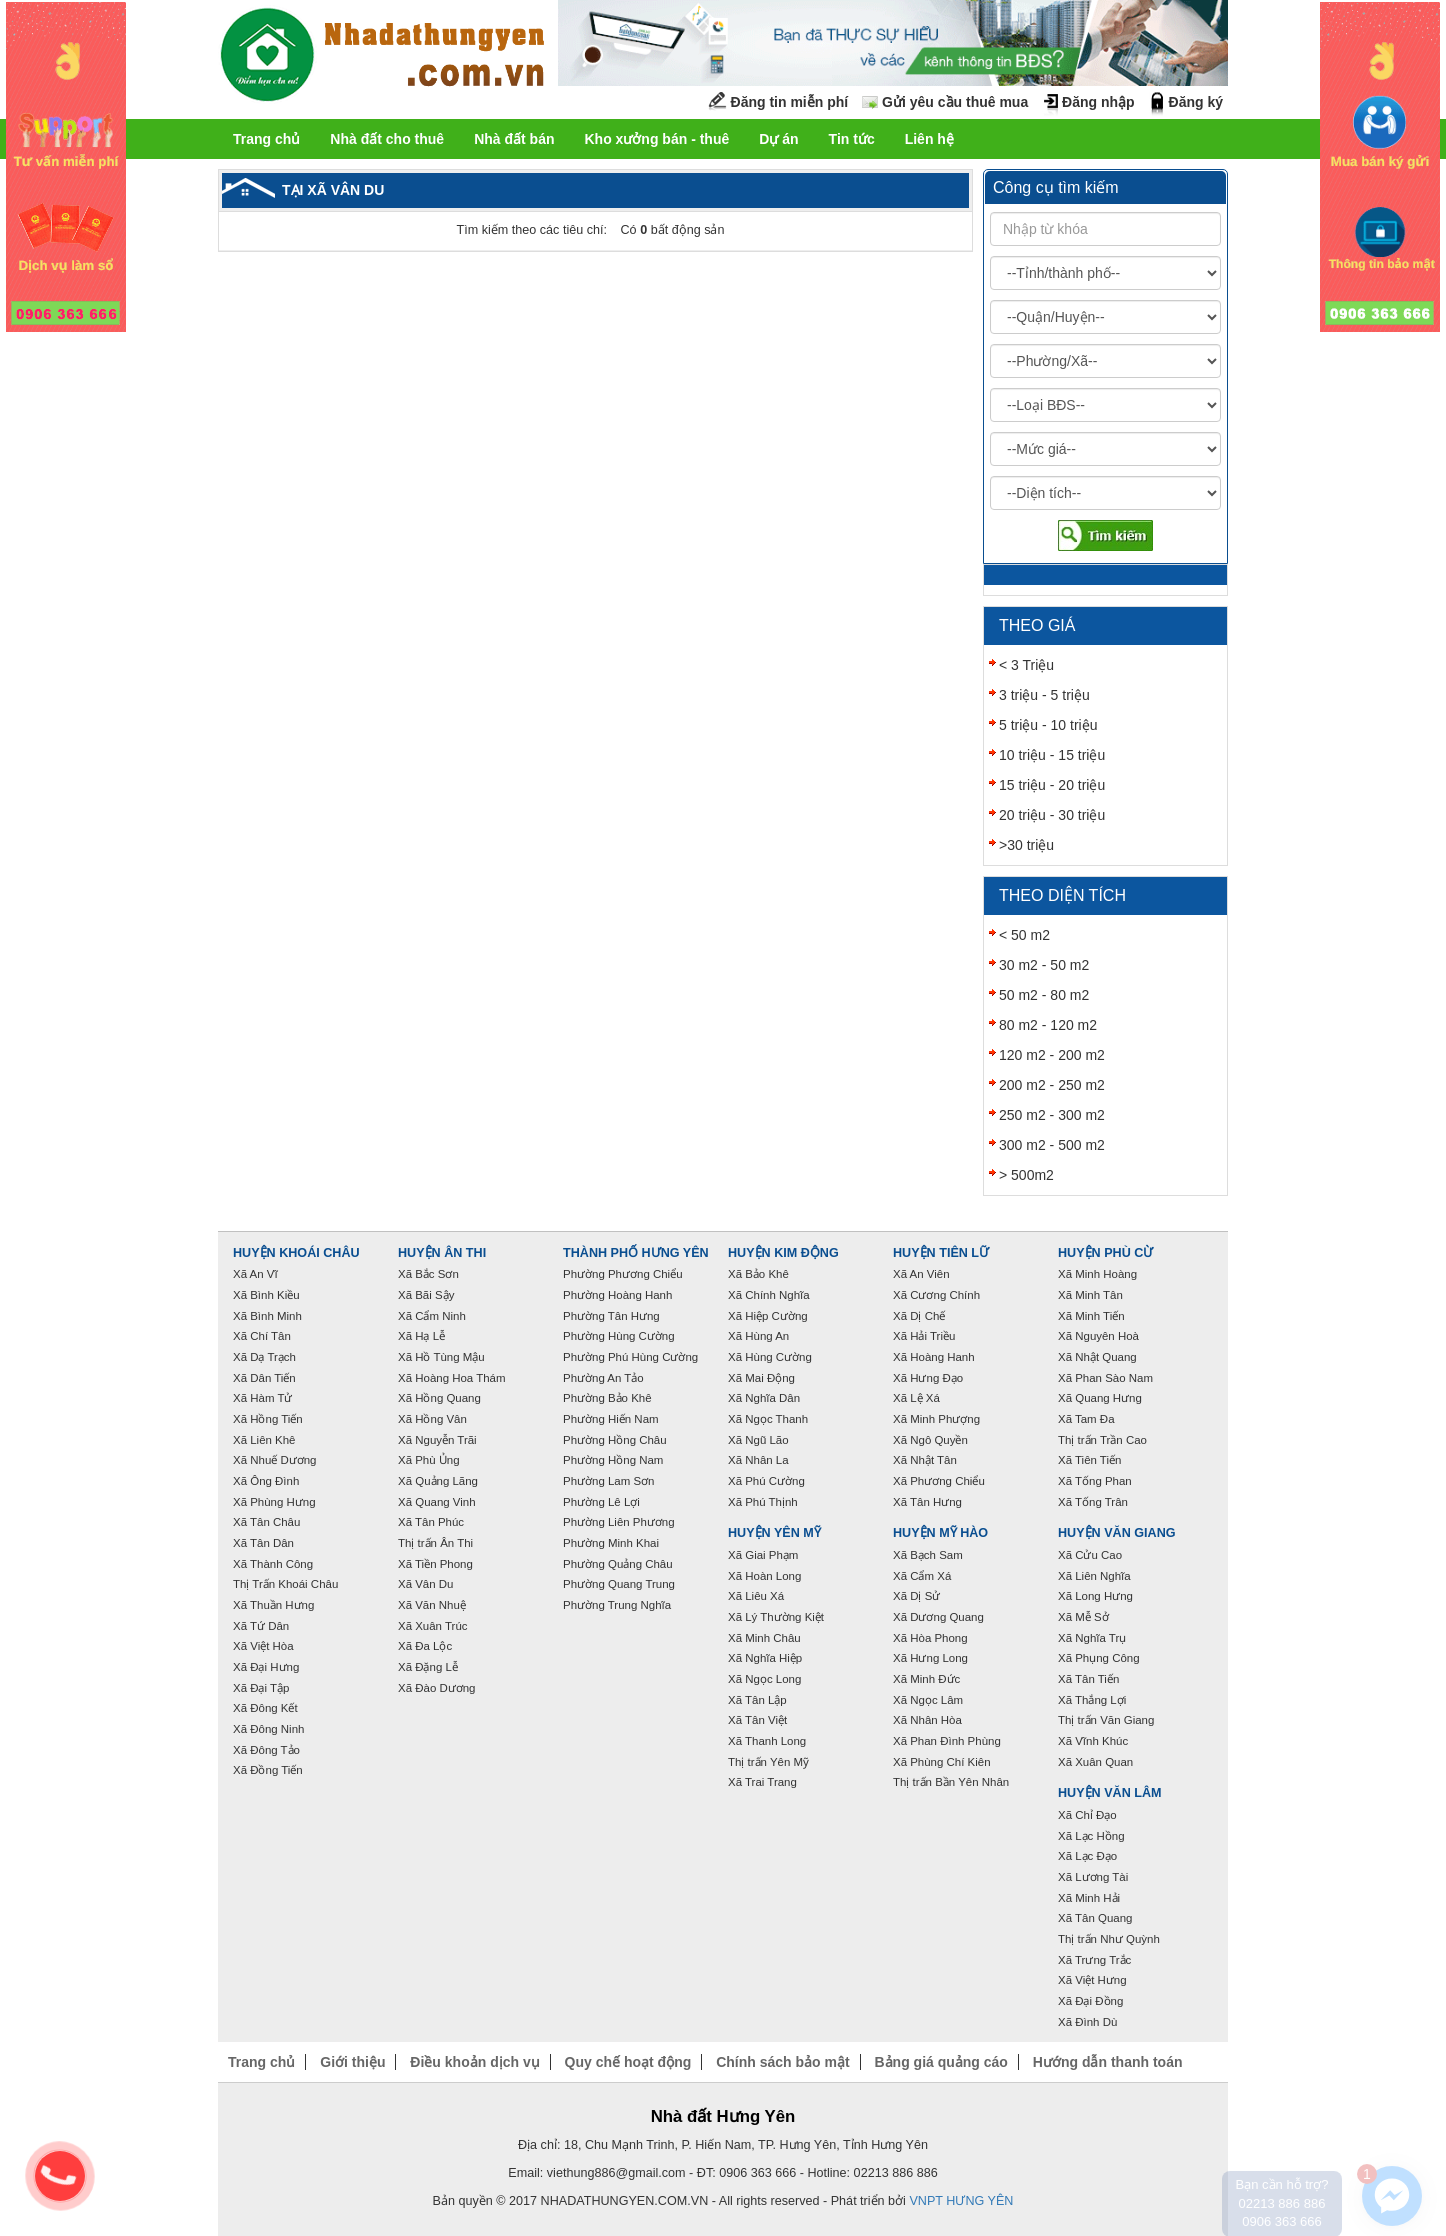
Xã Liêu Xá (756, 1596)
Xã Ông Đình (266, 1481)
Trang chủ (266, 139)
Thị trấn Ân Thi (435, 1543)
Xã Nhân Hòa (927, 1720)
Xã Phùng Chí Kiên (942, 1762)
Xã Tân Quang (1095, 1918)
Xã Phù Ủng (429, 1460)
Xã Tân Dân (263, 1543)
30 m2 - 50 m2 (1044, 965)
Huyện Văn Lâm (1110, 1793)
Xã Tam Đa (1086, 1419)
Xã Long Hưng (1095, 1596)
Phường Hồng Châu (615, 1440)
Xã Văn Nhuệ (432, 1605)
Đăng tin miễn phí (790, 102)
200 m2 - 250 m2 (1052, 1085)
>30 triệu (1026, 845)
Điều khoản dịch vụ (474, 2062)
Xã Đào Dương (436, 1688)
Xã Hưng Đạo (928, 1378)
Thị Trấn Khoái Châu (285, 1584)
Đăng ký (1196, 102)
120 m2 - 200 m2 (1052, 1055)
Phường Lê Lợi (601, 1502)
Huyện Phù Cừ (1105, 1253)
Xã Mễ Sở (1083, 1617)
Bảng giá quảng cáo (940, 2062)
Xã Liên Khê (264, 1440)
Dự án (778, 139)
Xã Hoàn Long (764, 1576)
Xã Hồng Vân (432, 1419)
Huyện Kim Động (783, 1253)
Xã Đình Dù (1087, 2022)
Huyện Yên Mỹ (774, 1533)
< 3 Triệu (1026, 665)
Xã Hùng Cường (770, 1357)
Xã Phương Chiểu (939, 1481)
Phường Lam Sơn (609, 1481)
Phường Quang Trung (619, 1584)
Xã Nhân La (758, 1460)
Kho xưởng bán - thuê (656, 139)
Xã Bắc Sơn (428, 1274)
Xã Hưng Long (930, 1658)
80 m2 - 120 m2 (1048, 1025)
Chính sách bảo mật (782, 2062)
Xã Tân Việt (757, 1720)
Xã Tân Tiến (1088, 1679)
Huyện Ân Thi (442, 1253)
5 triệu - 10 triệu (1048, 725)
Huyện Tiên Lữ (941, 1253)
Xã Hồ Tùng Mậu (441, 1357)
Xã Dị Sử (916, 1596)
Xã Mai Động (761, 1378)
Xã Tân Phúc (431, 1522)
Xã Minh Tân (1090, 1295)
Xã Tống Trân (1093, 1502)
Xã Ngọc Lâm (928, 1700)
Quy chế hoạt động (628, 2062)
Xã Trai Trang (762, 1782)
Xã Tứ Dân (261, 1626)
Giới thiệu (352, 2062)
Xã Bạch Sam (928, 1555)
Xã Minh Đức (926, 1679)
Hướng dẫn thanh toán (1108, 2062)
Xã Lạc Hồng (1091, 1836)
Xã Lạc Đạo (1087, 1856)
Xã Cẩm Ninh (432, 1316)
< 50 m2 (1024, 935)
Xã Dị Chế (919, 1316)
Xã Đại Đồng (1090, 2001)
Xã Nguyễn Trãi (437, 1440)
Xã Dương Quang (938, 1617)
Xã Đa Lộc (425, 1646)
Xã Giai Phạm (763, 1555)
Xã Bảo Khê (758, 1274)
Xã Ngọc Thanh (768, 1419)
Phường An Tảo (603, 1378)
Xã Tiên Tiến (1089, 1460)
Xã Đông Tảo (266, 1750)
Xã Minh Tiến (1091, 1316)
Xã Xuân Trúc (433, 1626)
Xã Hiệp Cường (768, 1316)
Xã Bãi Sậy (426, 1295)
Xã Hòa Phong (930, 1638)
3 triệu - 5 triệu (1044, 695)
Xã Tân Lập (757, 1700)
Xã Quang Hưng (1100, 1398)
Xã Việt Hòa (263, 1646)
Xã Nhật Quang (1097, 1357)
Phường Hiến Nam (611, 1419)
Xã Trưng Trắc (1094, 1960)
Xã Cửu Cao (1090, 1555)
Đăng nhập (1098, 102)
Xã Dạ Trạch (264, 1357)
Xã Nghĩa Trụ (1092, 1638)
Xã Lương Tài (1093, 1877)
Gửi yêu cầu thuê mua (955, 102)
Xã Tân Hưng (927, 1502)
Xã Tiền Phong (435, 1564)
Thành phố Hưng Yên (636, 1253)
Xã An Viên (921, 1274)
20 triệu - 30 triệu (1052, 815)
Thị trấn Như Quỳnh (1109, 1939)
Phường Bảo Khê (607, 1398)
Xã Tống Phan (1095, 1481)
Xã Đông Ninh (268, 1729)
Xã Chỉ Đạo (1087, 1815)
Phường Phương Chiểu (623, 1274)
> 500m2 (1026, 1175)
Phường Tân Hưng (611, 1316)
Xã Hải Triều (924, 1336)
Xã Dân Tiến (264, 1378)
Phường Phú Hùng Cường (630, 1357)
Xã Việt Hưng (1092, 1980)
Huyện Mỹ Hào (940, 1533)
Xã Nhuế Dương (274, 1460)
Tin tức (852, 139)
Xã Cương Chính (936, 1295)
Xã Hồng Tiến (268, 1419)
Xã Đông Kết (265, 1708)
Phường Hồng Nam (613, 1460)
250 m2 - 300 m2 (1052, 1115)
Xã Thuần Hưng (273, 1605)
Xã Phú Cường (766, 1481)
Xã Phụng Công (1099, 1658)
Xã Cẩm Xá (922, 1576)
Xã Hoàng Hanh (934, 1357)
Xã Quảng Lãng (438, 1481)
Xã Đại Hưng (266, 1667)
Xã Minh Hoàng (1097, 1274)
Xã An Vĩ (255, 1274)
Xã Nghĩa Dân (764, 1398)
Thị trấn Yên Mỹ (768, 1762)
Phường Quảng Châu (618, 1564)
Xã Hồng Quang (439, 1398)
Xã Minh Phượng (936, 1419)
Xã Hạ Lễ (421, 1336)
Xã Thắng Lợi (1092, 1700)
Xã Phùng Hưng (274, 1502)
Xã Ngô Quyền (930, 1440)
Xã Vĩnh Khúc (1093, 1741)
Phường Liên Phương (619, 1522)
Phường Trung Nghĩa (617, 1605)
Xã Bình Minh (267, 1316)
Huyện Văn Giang (1117, 1533)
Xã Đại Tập (261, 1688)
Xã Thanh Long (767, 1741)
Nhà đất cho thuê (387, 139)
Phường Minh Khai (611, 1543)
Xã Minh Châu (764, 1638)
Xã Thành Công (273, 1564)
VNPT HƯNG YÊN (961, 2201)
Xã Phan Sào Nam (1105, 1378)
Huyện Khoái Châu (296, 1253)
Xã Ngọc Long (764, 1679)
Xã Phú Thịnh (763, 1502)
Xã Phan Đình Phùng (947, 1741)
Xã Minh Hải (1089, 1898)
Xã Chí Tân (262, 1336)
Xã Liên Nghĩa (1094, 1576)
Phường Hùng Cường (619, 1336)
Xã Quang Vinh (437, 1502)
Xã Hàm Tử (262, 1398)
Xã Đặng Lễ (428, 1667)
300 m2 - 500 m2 (1052, 1145)
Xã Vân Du (425, 1584)
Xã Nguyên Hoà (1098, 1336)
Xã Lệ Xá (916, 1398)
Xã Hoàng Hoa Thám (452, 1378)
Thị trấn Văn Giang (1106, 1720)
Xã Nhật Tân (925, 1460)
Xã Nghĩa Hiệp (765, 1658)
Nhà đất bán (514, 139)
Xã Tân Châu (266, 1522)
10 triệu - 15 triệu (1052, 755)
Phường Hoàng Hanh (617, 1295)
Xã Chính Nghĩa (769, 1295)
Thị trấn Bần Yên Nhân (951, 1782)
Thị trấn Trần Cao (1102, 1440)
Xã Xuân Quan (1095, 1762)
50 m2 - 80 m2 (1044, 995)
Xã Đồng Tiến (268, 1770)
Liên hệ (929, 139)
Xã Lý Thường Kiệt (776, 1617)
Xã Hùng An (758, 1336)
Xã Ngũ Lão (758, 1440)
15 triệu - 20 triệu (1052, 785)
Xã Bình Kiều (266, 1295)
